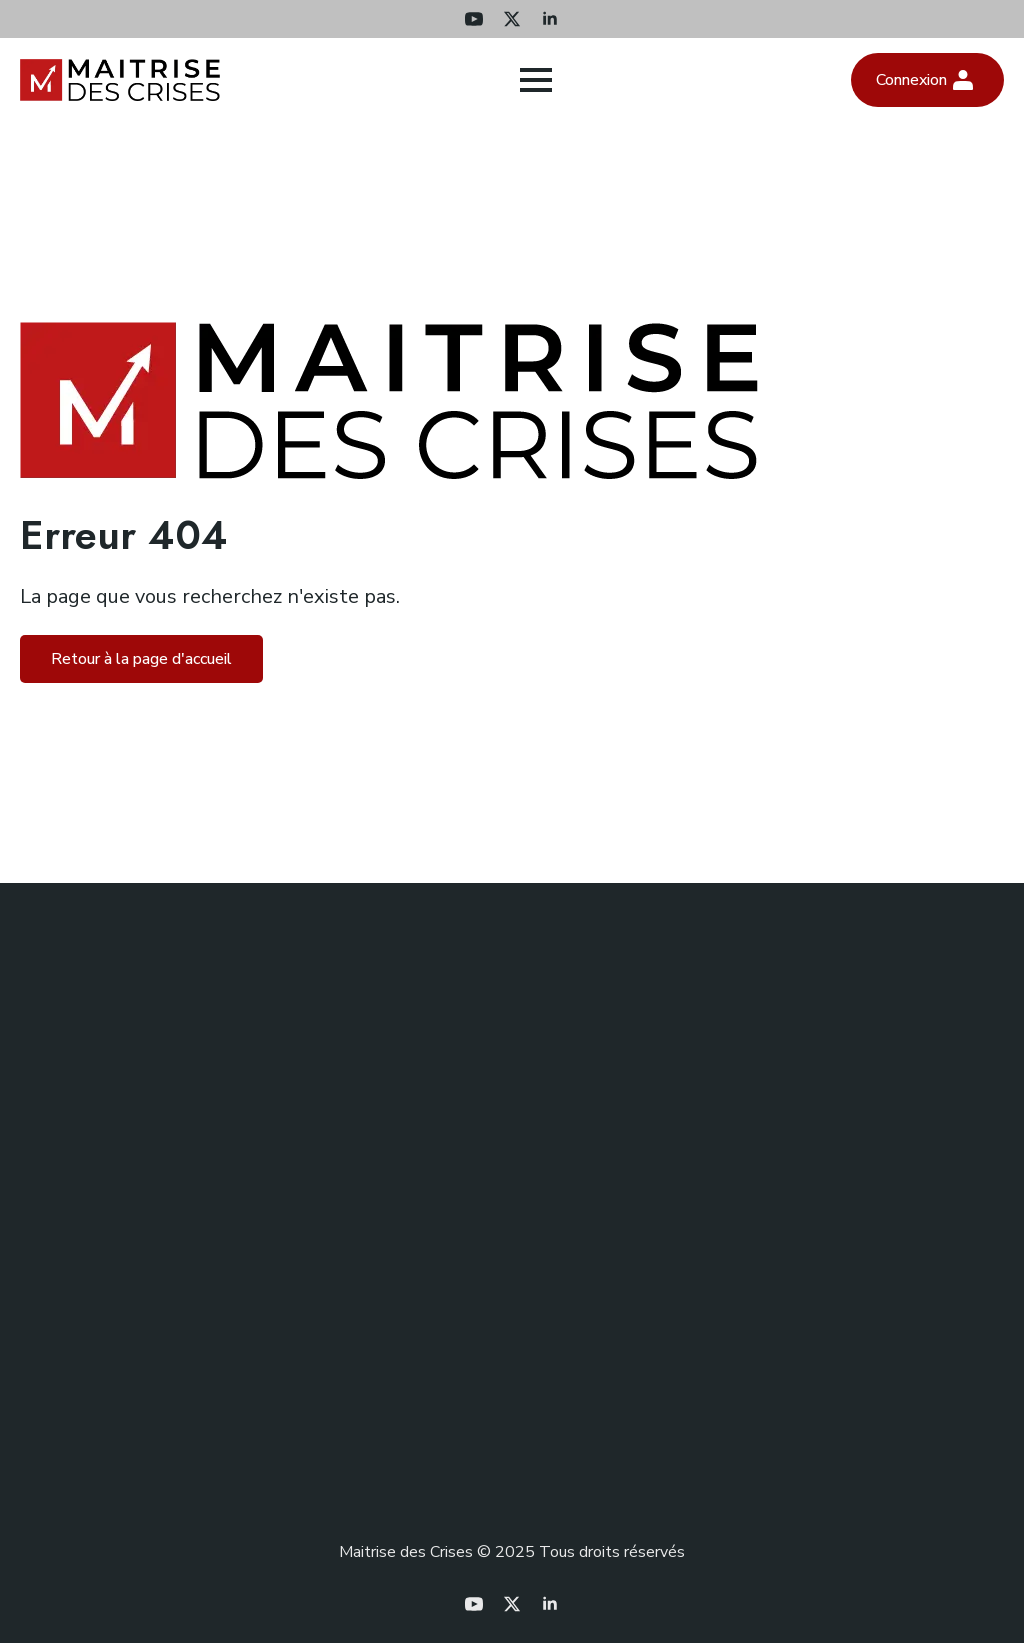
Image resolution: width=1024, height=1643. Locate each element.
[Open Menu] (536, 80)
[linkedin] (550, 19)
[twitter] (512, 19)
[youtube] (474, 19)
